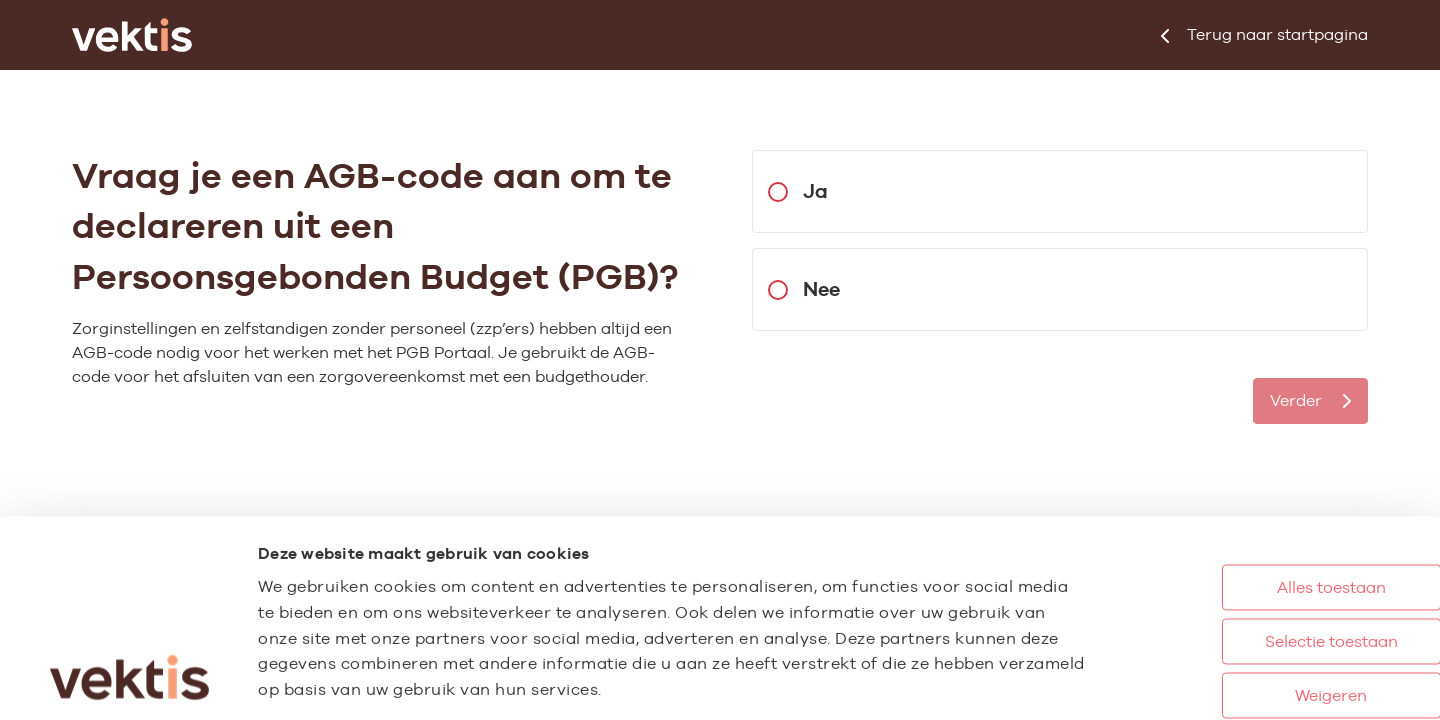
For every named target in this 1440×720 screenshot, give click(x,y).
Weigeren (1249, 575)
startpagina (1264, 34)
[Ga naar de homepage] (132, 35)
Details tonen (1100, 683)
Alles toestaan (1249, 467)
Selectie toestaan (1249, 521)
